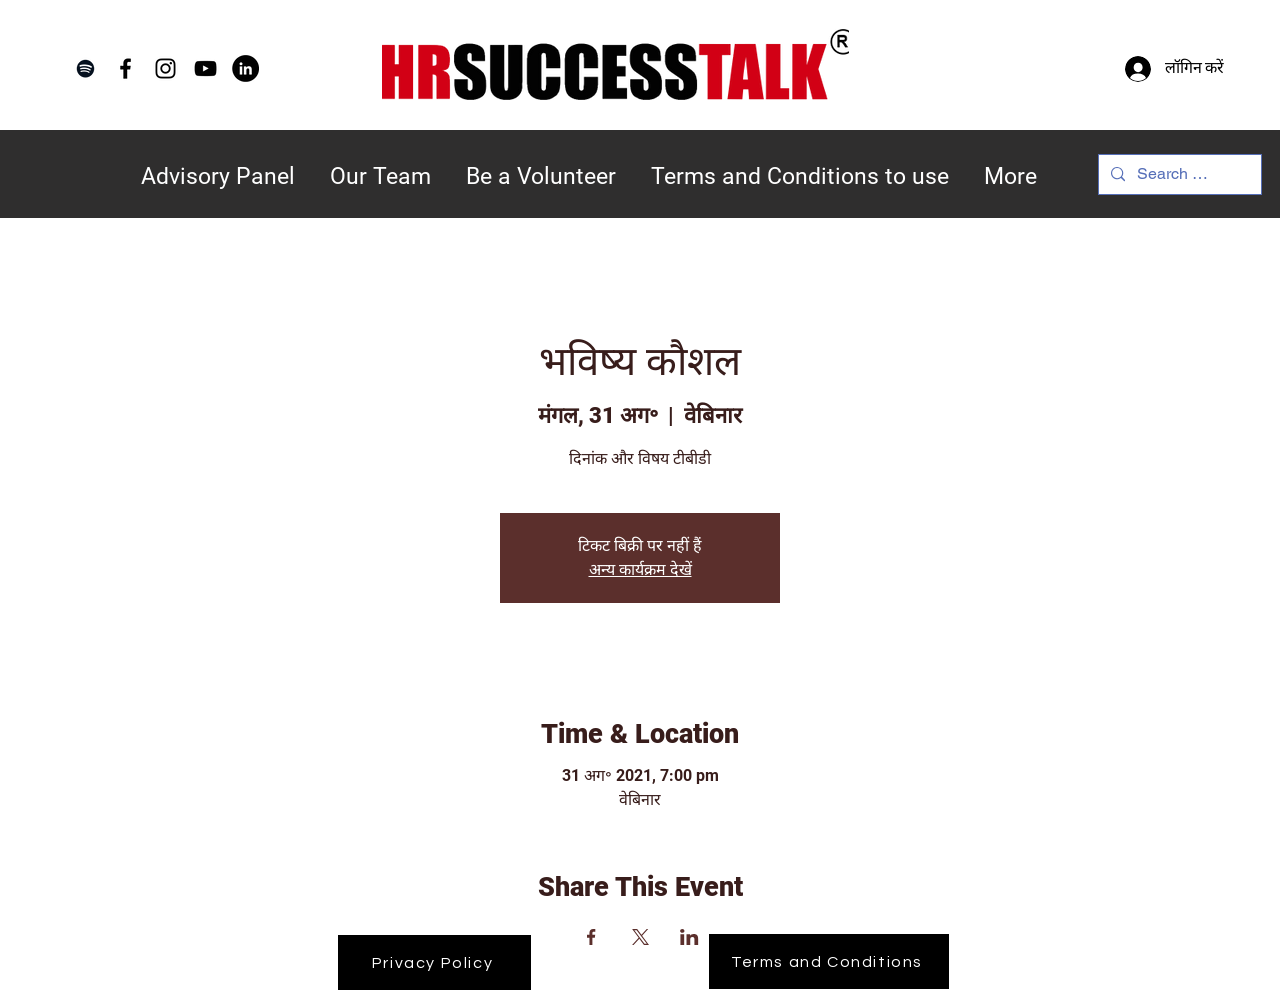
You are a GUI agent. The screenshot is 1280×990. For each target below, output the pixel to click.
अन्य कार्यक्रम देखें (640, 569)
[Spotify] (85, 68)
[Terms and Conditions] (829, 961)
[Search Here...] (1178, 174)
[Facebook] (125, 68)
